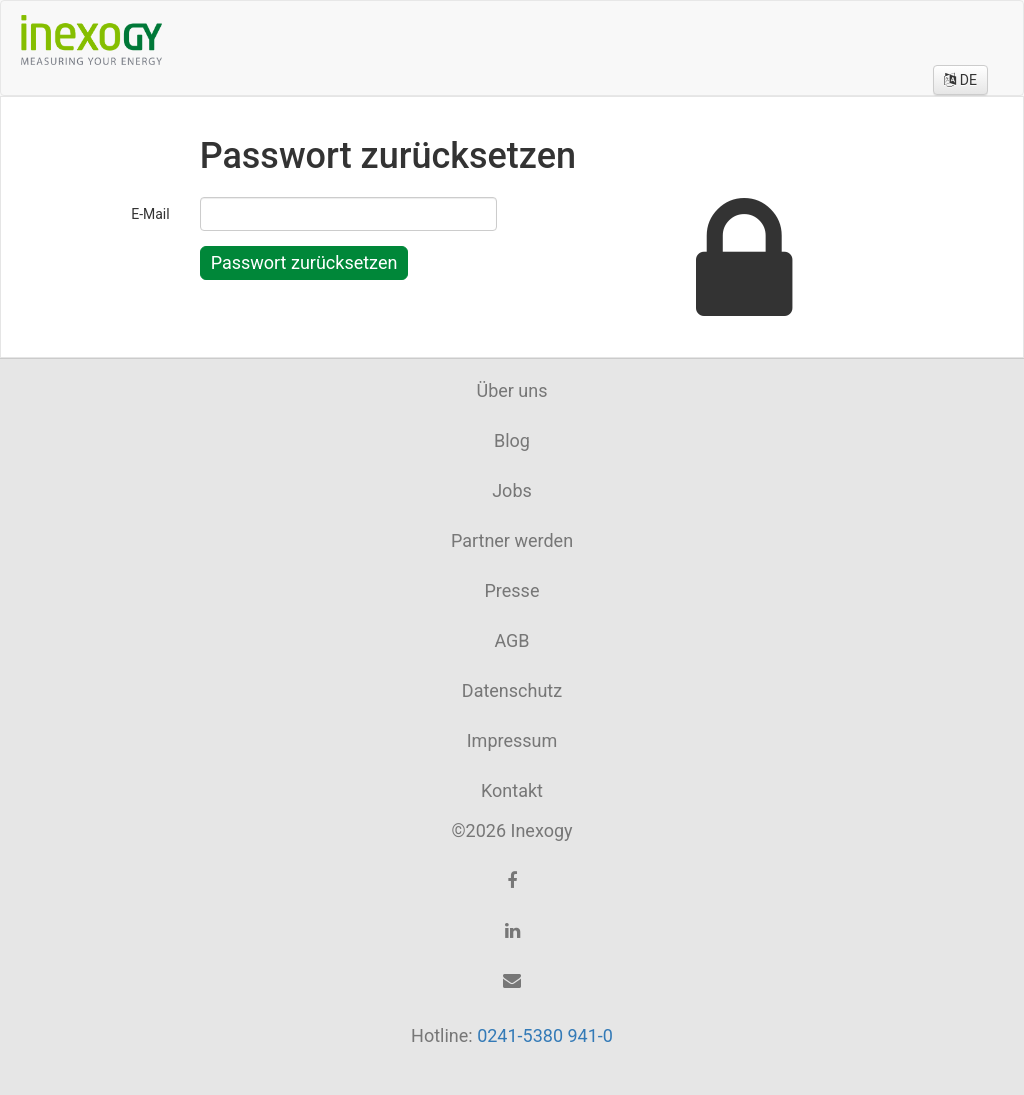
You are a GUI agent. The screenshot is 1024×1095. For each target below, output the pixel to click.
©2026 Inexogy (511, 830)
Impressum (512, 740)
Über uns (511, 390)
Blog (512, 440)
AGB (511, 640)
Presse (512, 590)
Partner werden (512, 540)
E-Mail (150, 214)
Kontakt (512, 790)
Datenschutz (512, 690)
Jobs (512, 490)
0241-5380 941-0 (545, 1035)
